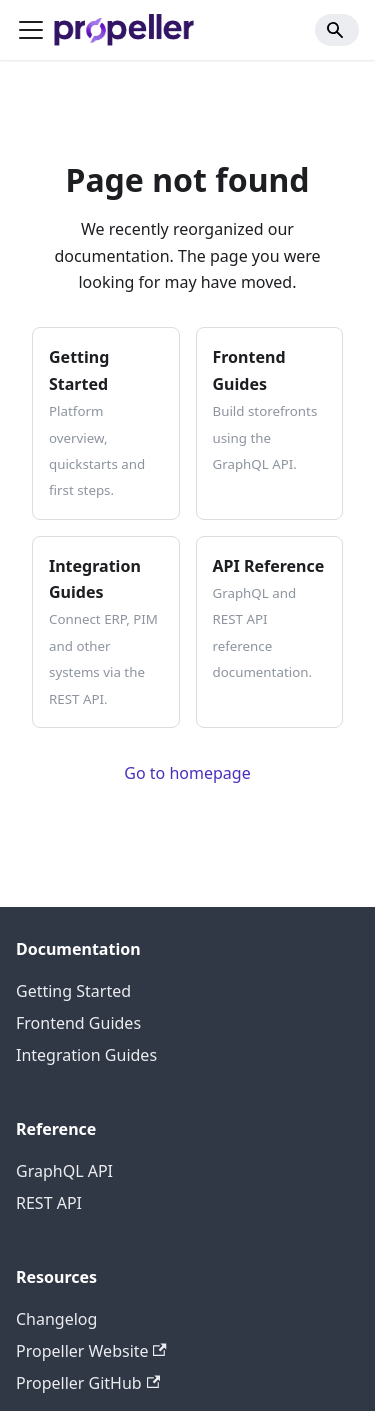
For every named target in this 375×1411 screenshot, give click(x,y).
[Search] (337, 30)
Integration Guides (86, 1055)
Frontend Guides (78, 1023)
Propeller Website (91, 1351)
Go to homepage (187, 773)
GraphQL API (64, 1171)
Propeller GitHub (88, 1383)
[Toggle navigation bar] (31, 30)
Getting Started (73, 991)
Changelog (56, 1319)
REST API (49, 1203)
